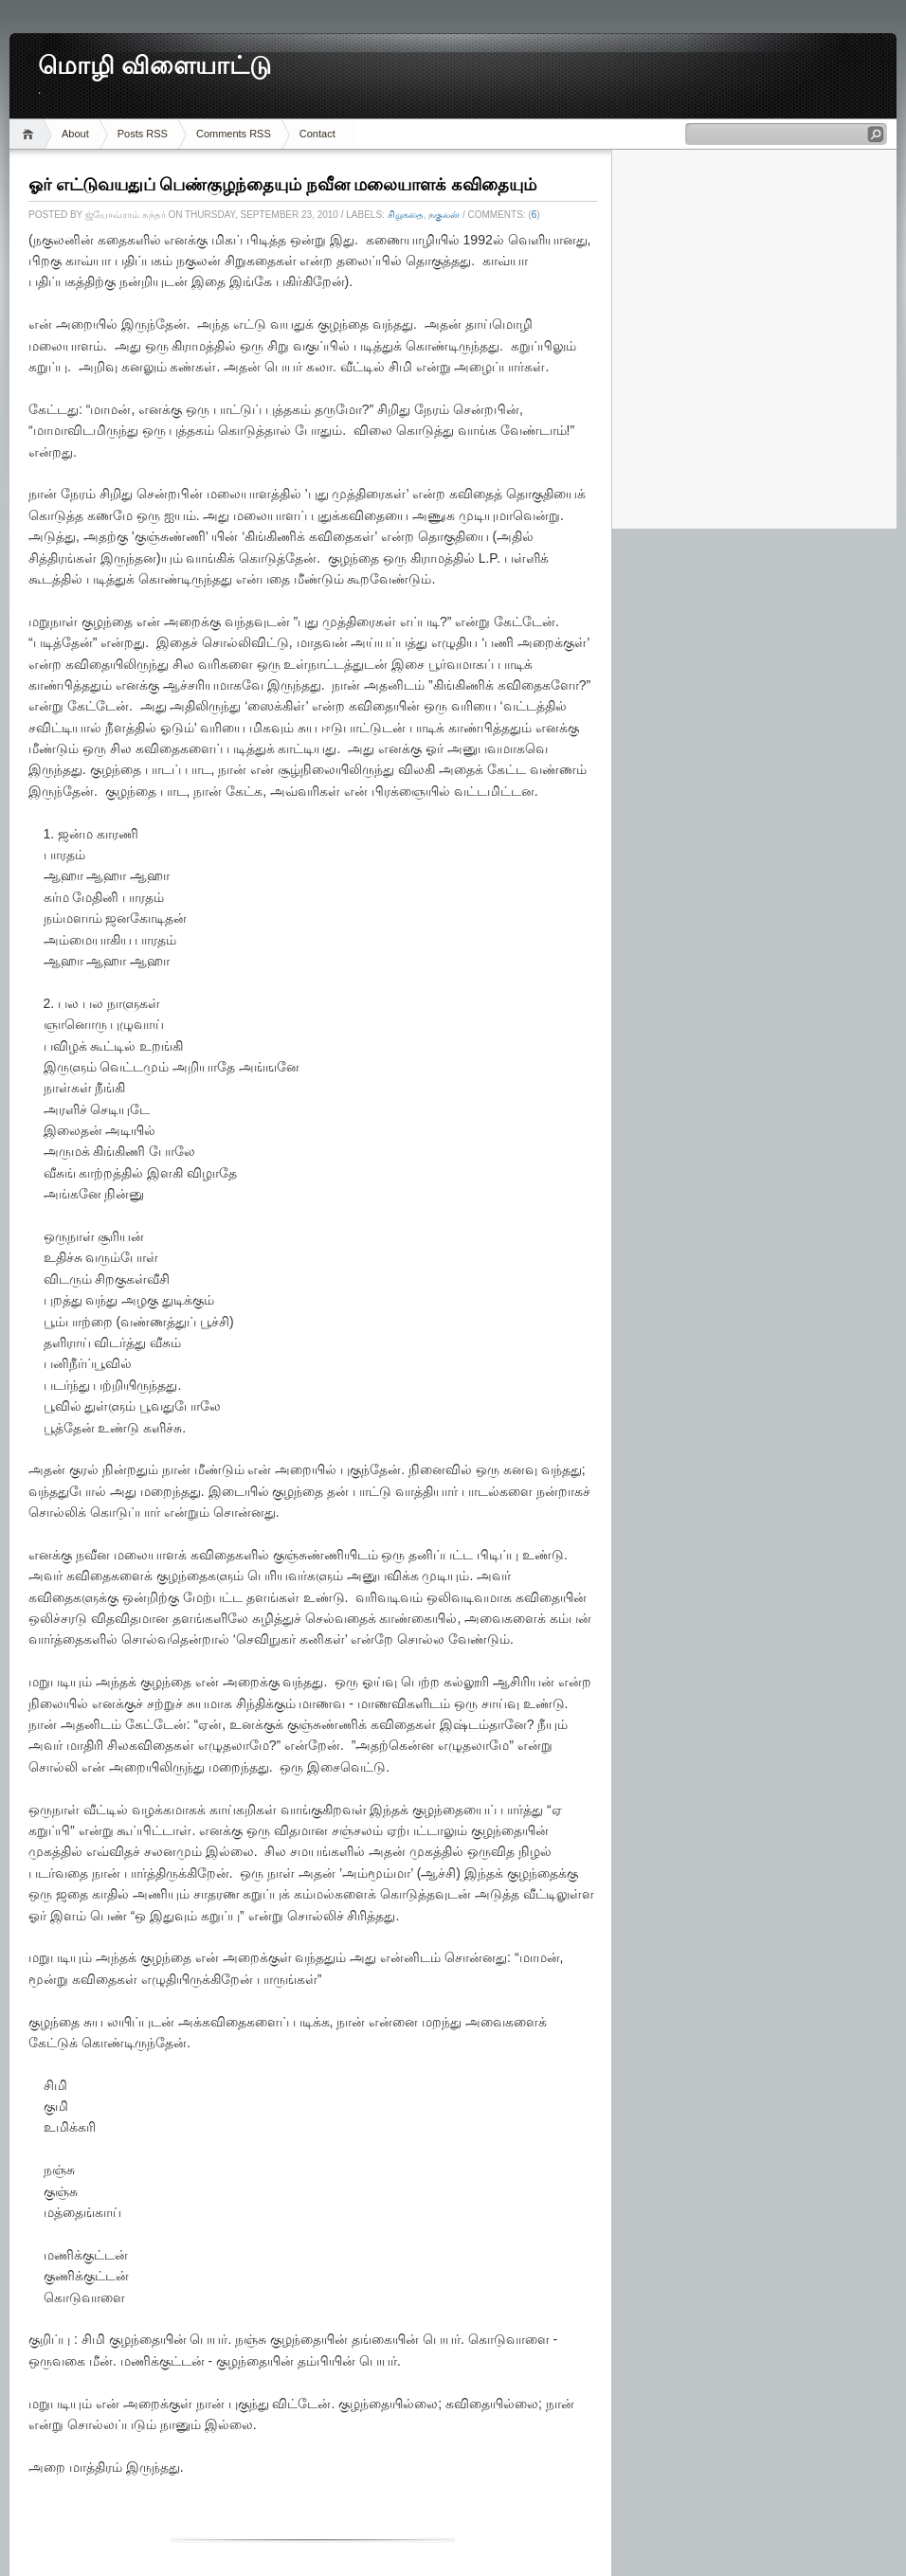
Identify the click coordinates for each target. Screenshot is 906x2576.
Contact (317, 133)
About (75, 133)
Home (30, 134)
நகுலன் (444, 214)
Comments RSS (233, 133)
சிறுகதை (406, 214)
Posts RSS (143, 133)
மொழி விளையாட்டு (154, 66)
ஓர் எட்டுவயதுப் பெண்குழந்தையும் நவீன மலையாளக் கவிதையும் (282, 184)
